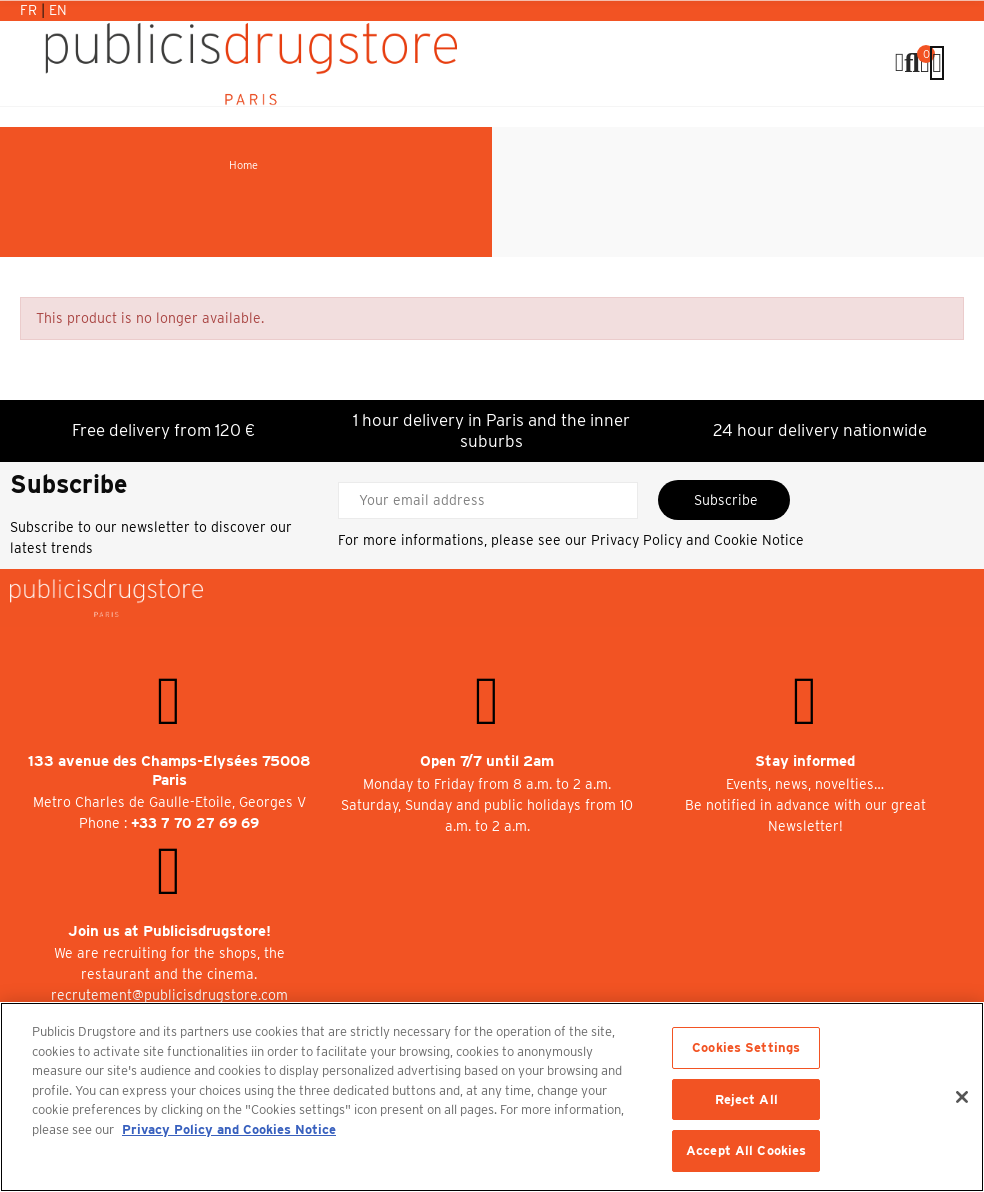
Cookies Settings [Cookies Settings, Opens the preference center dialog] (746, 1047)
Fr (30, 10)
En (58, 10)
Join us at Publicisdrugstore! (169, 931)
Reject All (746, 1099)
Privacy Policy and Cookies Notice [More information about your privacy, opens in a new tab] (229, 1129)
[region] (492, 1097)
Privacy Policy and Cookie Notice (697, 540)
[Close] (962, 1097)
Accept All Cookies (746, 1150)
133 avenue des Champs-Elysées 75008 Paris (169, 770)
